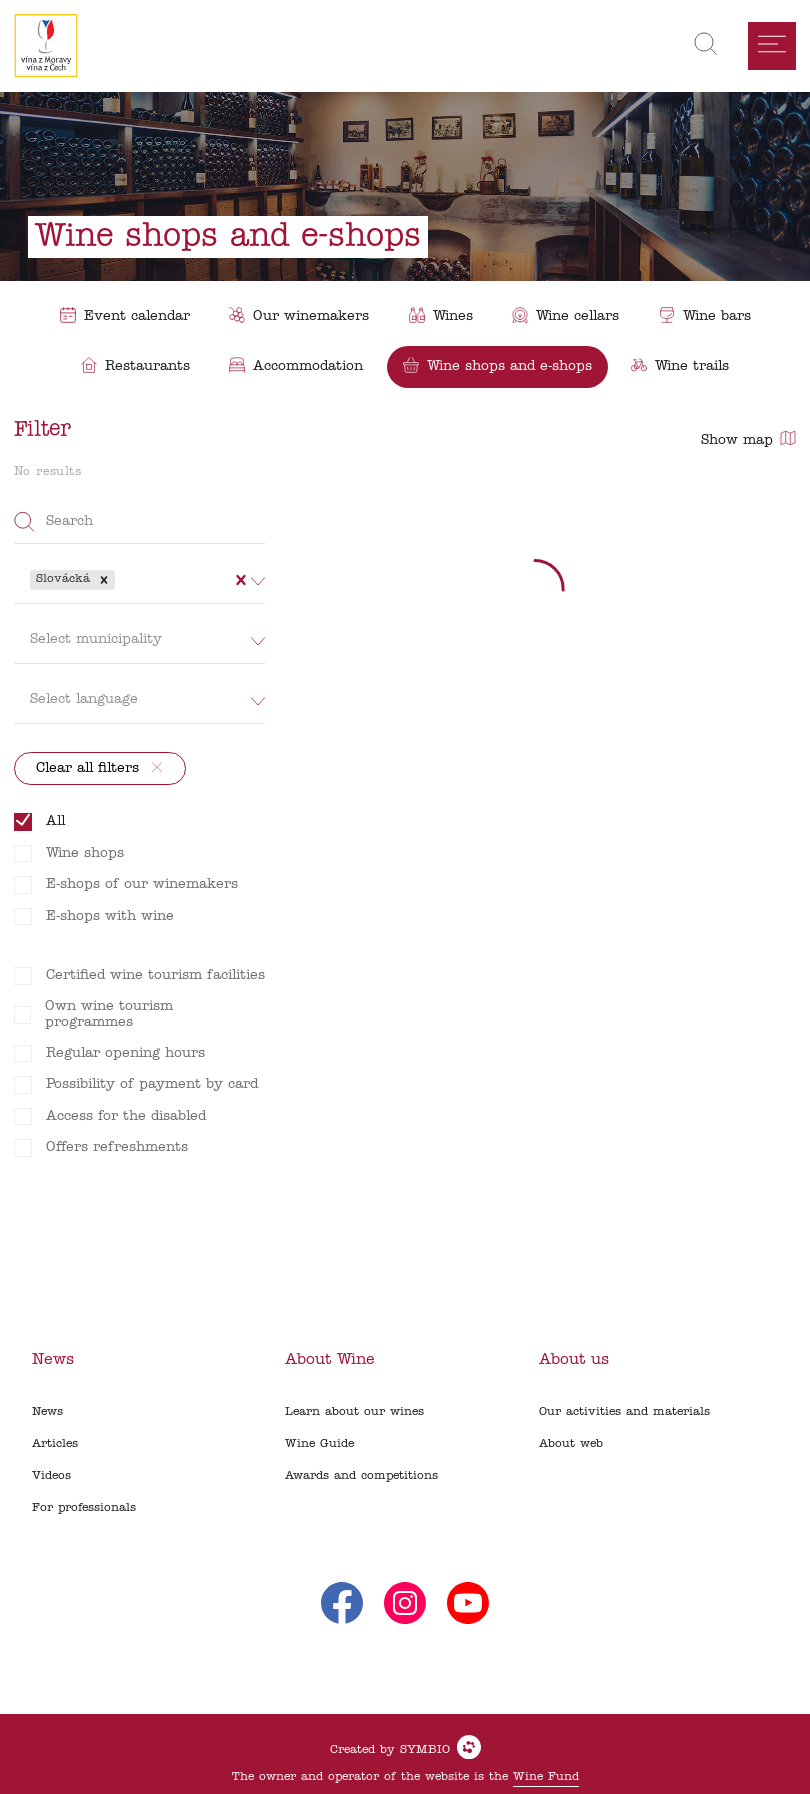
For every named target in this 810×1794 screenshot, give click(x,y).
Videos (51, 1476)
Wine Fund (546, 1777)
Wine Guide (319, 1444)
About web (571, 1444)
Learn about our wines (354, 1412)
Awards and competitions (361, 1476)
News (47, 1412)
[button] (104, 580)
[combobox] (121, 580)
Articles (55, 1444)
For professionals (84, 1508)
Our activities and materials (624, 1412)
